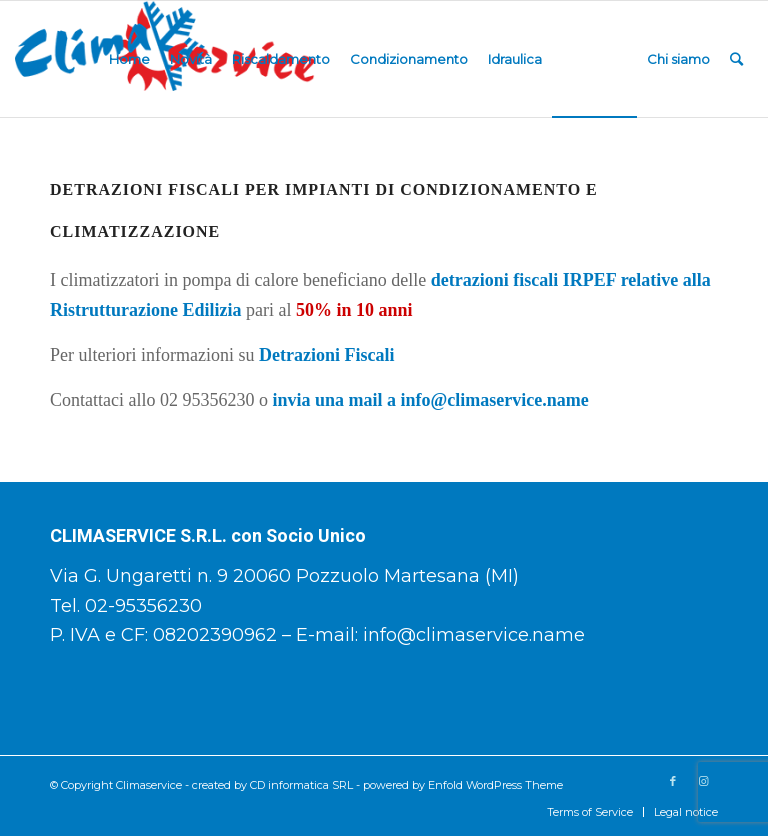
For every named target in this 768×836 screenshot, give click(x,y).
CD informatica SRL (301, 785)
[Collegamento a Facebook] (673, 781)
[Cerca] (736, 59)
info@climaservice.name (474, 635)
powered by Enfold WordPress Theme (463, 785)
